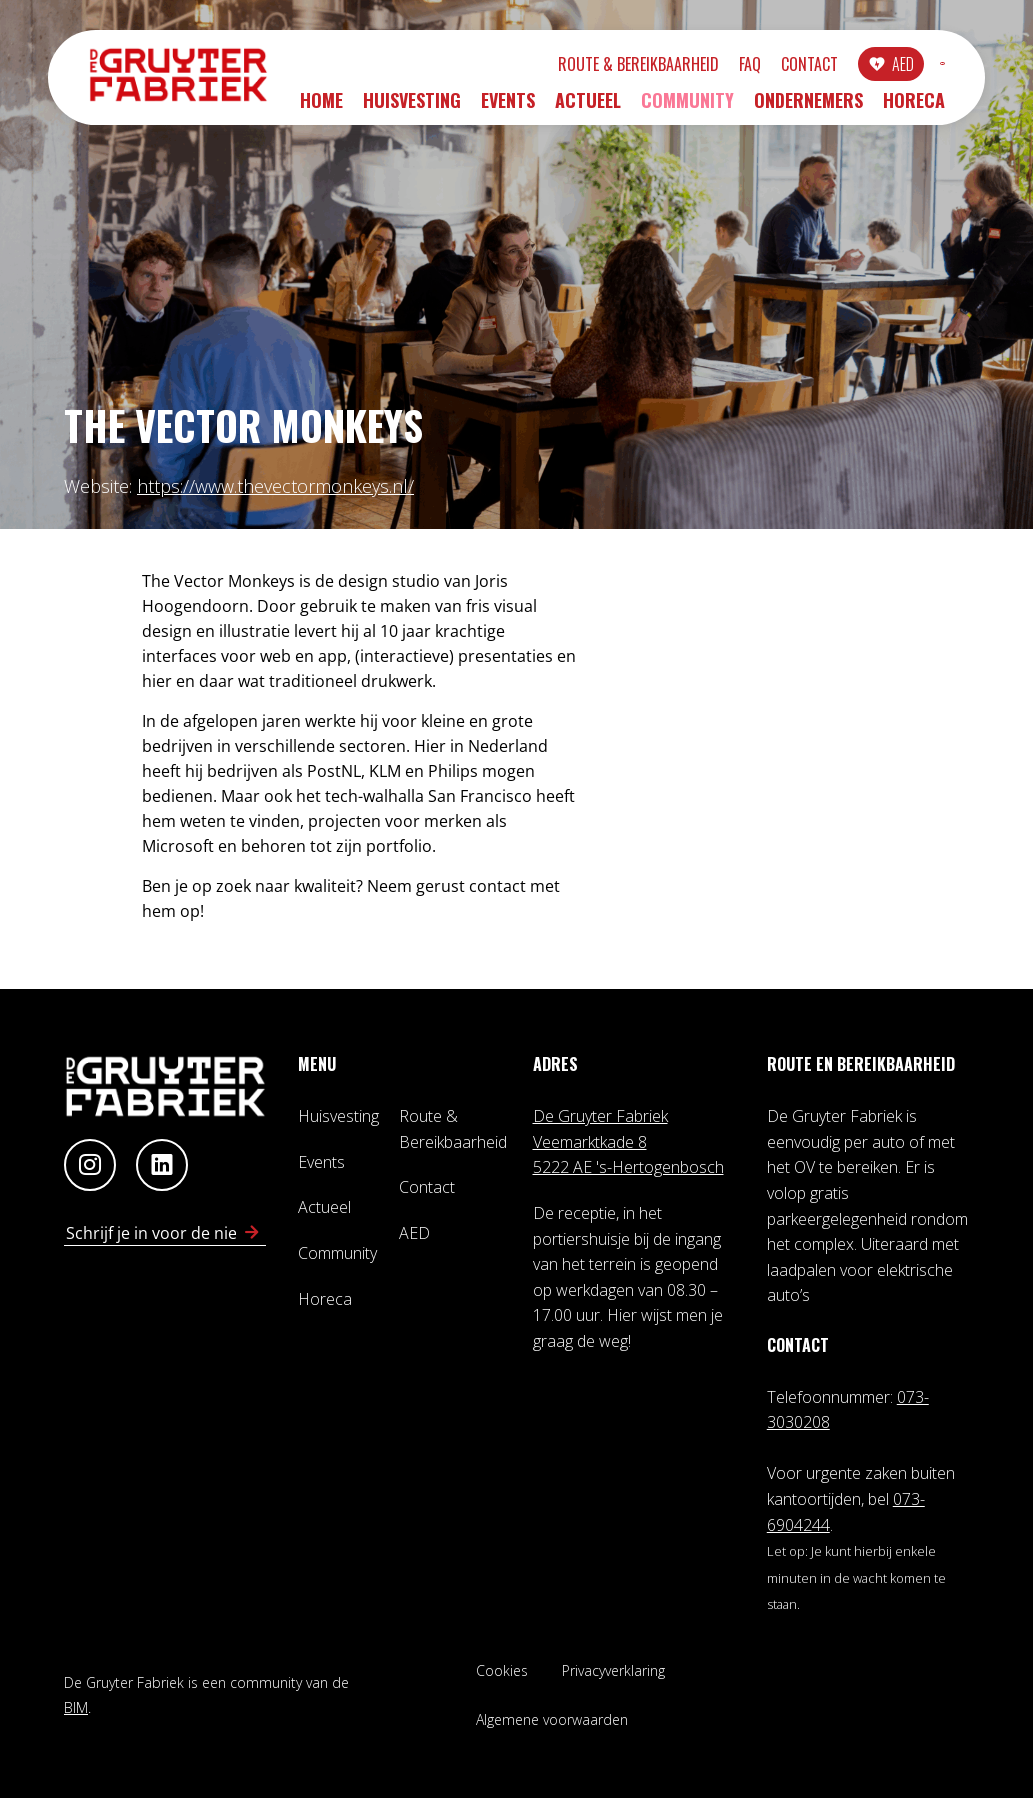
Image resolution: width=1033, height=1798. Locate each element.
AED (786, 67)
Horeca (914, 107)
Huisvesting (412, 107)
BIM (76, 1707)
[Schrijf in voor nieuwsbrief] (252, 1233)
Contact (692, 67)
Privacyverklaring (613, 1670)
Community (687, 107)
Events (508, 107)
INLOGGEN (884, 67)
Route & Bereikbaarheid (521, 67)
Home (321, 107)
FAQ (633, 67)
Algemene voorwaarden (552, 1719)
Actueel (588, 107)
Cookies (502, 1670)
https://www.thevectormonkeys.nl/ (275, 486)
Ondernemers (808, 107)
